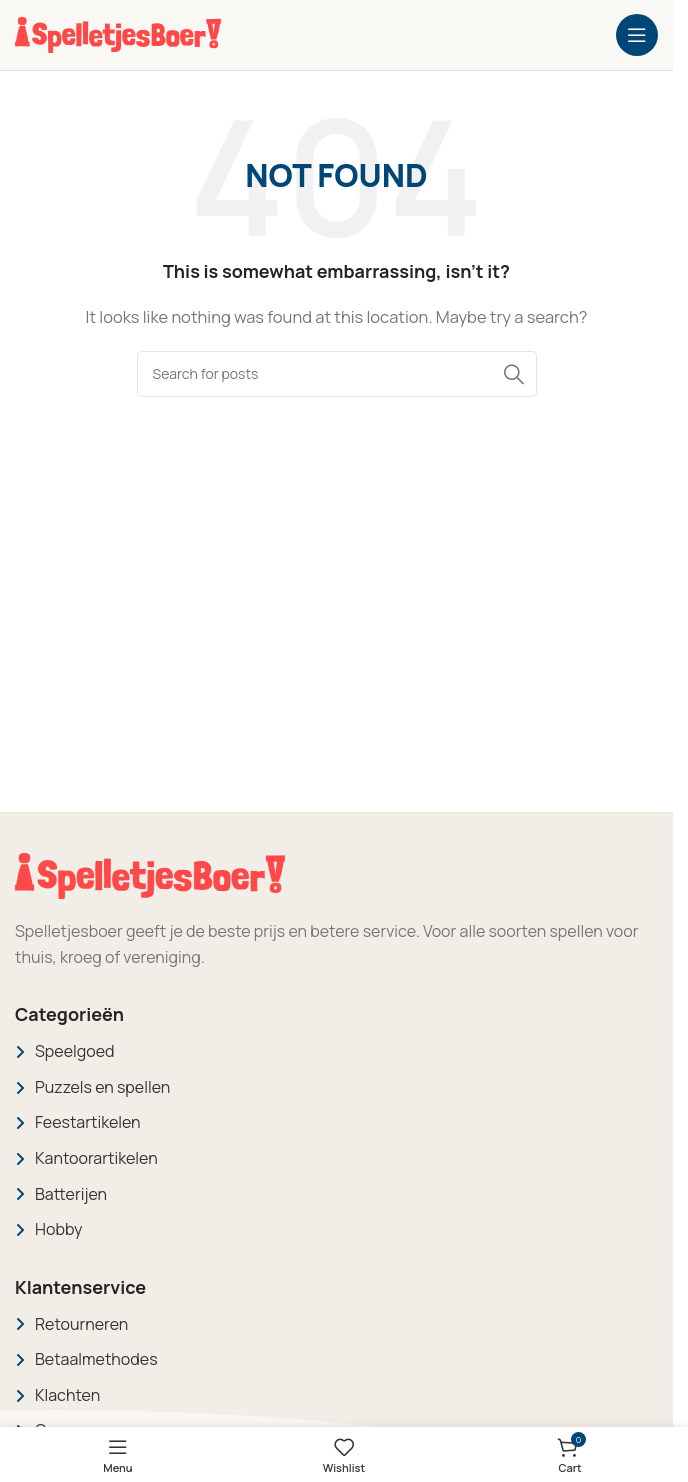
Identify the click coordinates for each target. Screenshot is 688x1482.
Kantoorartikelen (96, 1158)
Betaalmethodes (96, 1359)
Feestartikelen (88, 1122)
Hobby (58, 1229)
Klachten (67, 1395)
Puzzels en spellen (102, 1087)
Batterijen (71, 1194)
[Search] (337, 374)
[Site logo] (118, 33)
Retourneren (81, 1324)
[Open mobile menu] (637, 35)
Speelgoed (75, 1051)
